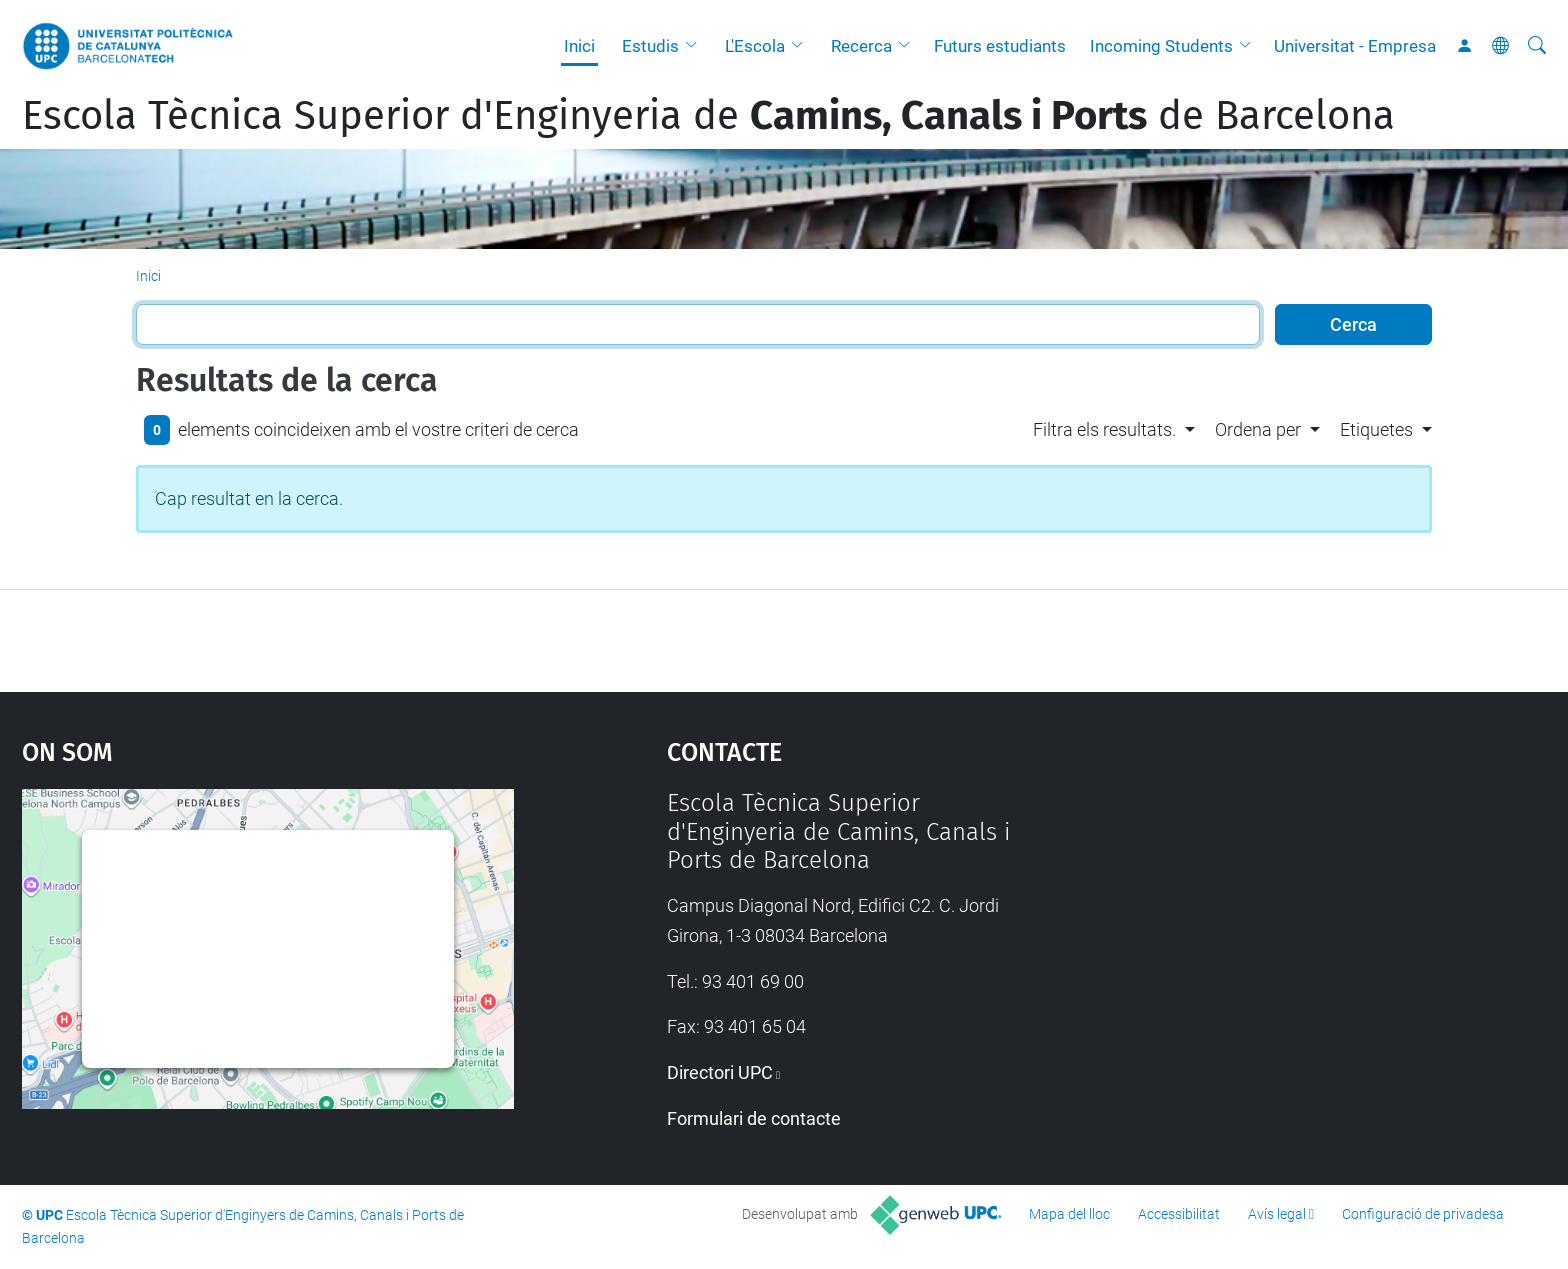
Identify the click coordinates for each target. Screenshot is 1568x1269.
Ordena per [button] (1258, 429)
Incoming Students (1161, 46)
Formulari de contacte (754, 1118)
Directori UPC (720, 1072)
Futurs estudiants (1000, 46)
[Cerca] (1537, 46)
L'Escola (755, 46)
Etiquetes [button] (1376, 429)
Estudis (650, 46)
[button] (696, 46)
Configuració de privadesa (1423, 1214)
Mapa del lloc (1069, 1214)
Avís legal (1277, 1214)
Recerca (861, 46)
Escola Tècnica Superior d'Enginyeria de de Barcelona (708, 116)
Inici (579, 46)
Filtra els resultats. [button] (1104, 429)
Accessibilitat (1179, 1214)
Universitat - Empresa (1355, 46)
